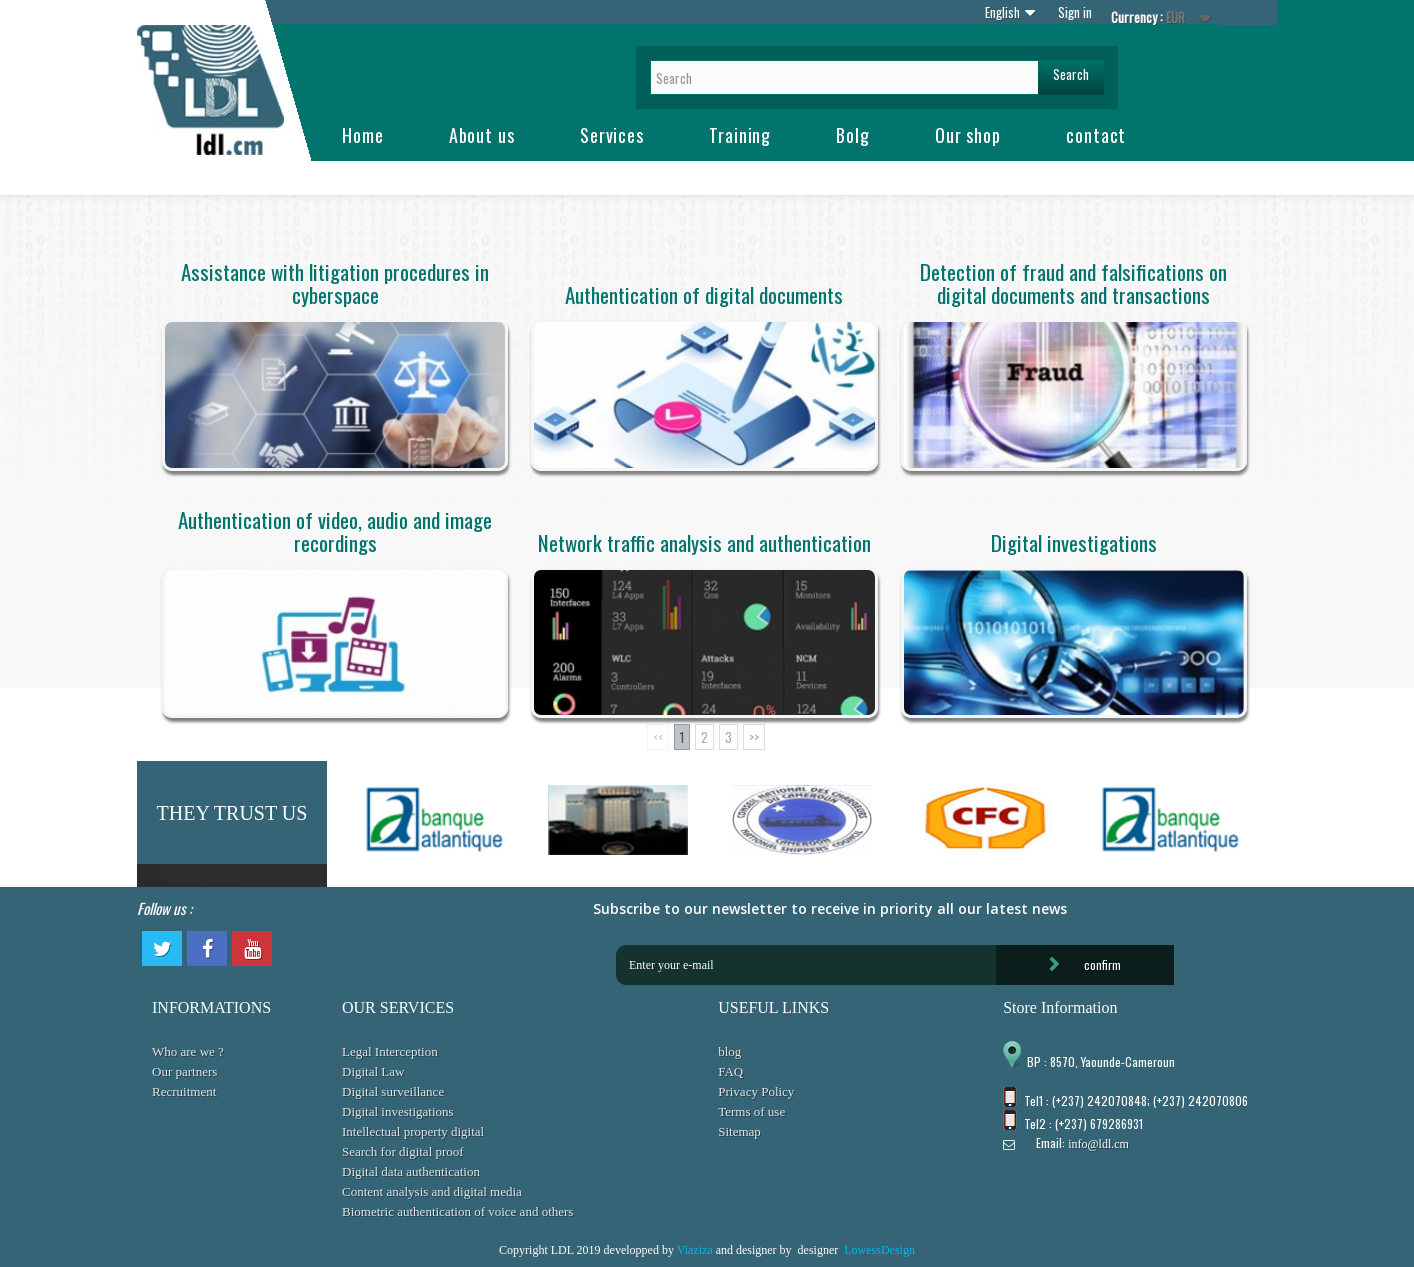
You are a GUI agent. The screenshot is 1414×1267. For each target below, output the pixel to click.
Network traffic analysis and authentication (704, 542)
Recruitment (184, 1091)
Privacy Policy (756, 1091)
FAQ (730, 1071)
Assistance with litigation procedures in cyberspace (335, 283)
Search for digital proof (403, 1151)
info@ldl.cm (1098, 1144)
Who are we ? (188, 1051)
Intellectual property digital (413, 1131)
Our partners (184, 1071)
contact (1096, 135)
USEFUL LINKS (773, 1007)
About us (482, 135)
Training (740, 135)
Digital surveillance (393, 1091)
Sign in (1075, 11)
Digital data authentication (411, 1171)
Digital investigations (1074, 542)
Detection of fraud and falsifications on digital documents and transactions (1073, 283)
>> (754, 737)
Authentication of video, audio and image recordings (335, 531)
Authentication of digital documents (704, 294)
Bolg (853, 135)
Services (612, 135)
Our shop (968, 135)
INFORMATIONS (211, 1007)
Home (363, 135)
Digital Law (373, 1071)
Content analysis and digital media (432, 1191)
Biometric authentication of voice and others (457, 1211)
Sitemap (739, 1131)
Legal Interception (390, 1051)
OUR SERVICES (398, 1007)
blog (729, 1051)
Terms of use (751, 1111)
